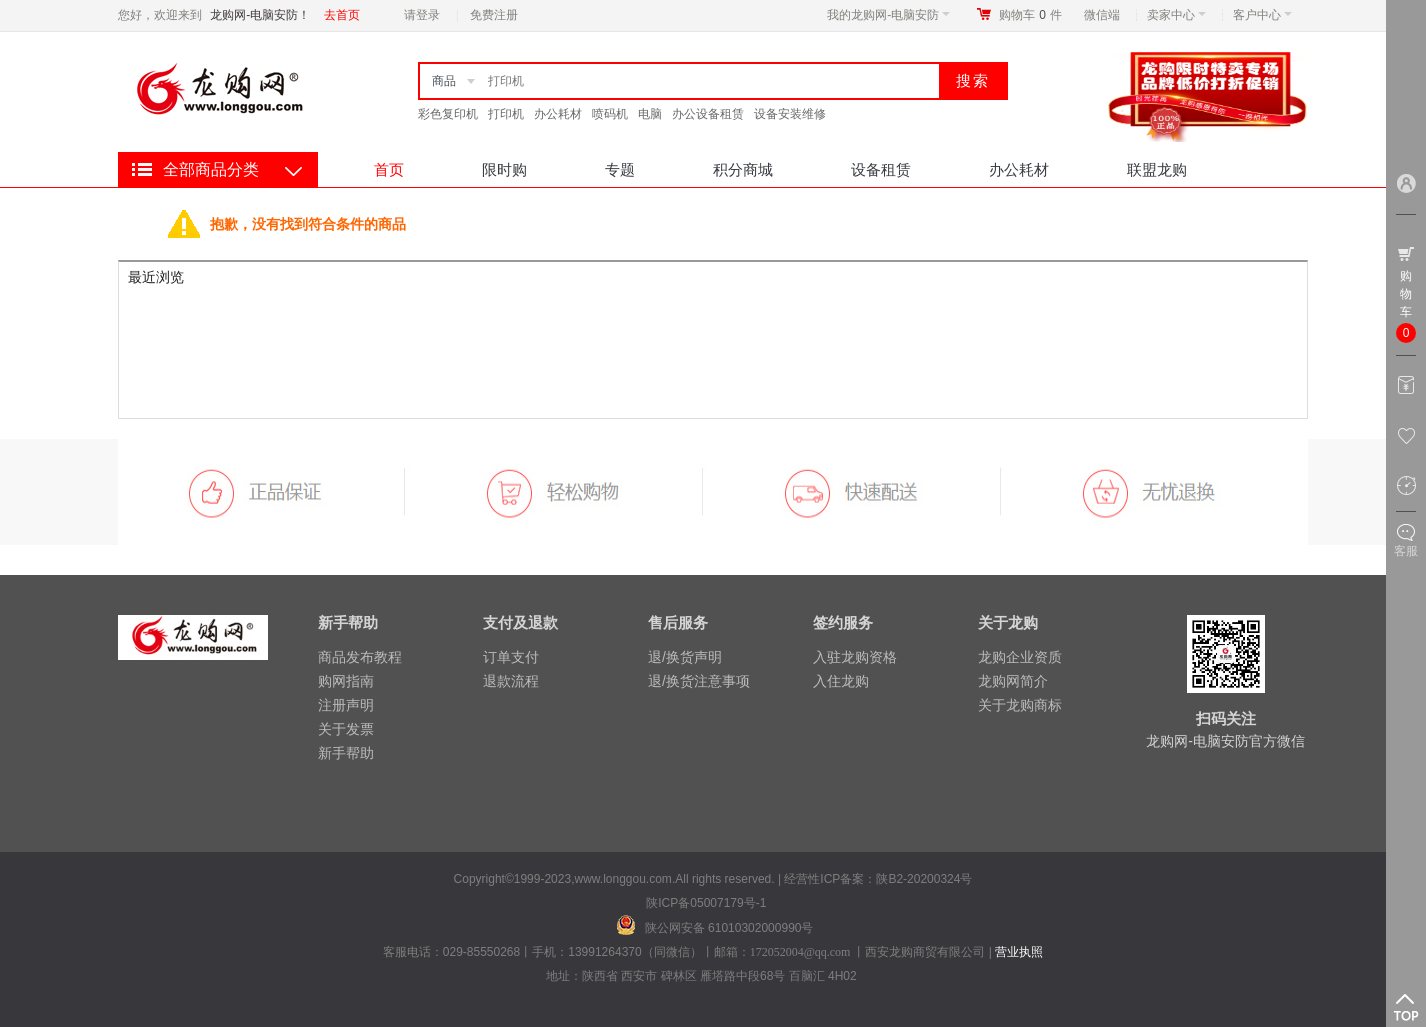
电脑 (650, 114)
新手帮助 (346, 753)
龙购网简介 (1013, 681)
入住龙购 (841, 681)
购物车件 (1030, 15)
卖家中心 (1176, 15)
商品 (444, 81)
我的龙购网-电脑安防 (888, 15)
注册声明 (346, 705)
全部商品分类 (211, 169)
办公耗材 (558, 114)
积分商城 (743, 169)
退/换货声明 (685, 657)
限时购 (504, 169)
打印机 (506, 114)
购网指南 (346, 681)
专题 (620, 169)
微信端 (1102, 15)
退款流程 (511, 681)
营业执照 (1019, 952)
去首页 (342, 15)
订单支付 (511, 657)
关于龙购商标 (1020, 705)
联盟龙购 (1157, 169)
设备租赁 (881, 169)
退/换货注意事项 (699, 681)
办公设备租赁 (708, 114)
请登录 (422, 15)
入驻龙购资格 (855, 657)
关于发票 (346, 729)
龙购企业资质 (1020, 657)
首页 (389, 169)
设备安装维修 (790, 114)
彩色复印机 (448, 114)
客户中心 (1262, 15)
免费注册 (494, 15)
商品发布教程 (360, 657)
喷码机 (610, 114)
